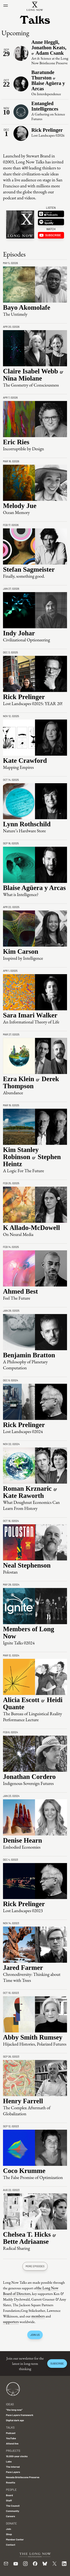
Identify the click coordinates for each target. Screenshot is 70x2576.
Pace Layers (13, 2472)
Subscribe (57, 2363)
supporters (11, 2321)
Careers (10, 2516)
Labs (9, 2461)
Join (8, 2528)
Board (9, 2495)
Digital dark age (15, 2420)
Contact (10, 2544)
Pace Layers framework (19, 2415)
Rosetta (10, 2482)
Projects (13, 2450)
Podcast (10, 2433)
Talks (10, 2427)
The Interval (13, 2466)
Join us (35, 2334)
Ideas (10, 2404)
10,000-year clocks (17, 2456)
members (38, 2316)
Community (12, 2510)
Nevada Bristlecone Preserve (22, 2477)
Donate (11, 2523)
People (11, 2489)
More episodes (35, 2266)
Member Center (15, 2539)
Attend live (12, 2443)
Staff (9, 2500)
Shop (9, 2534)
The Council (12, 2505)
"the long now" (14, 2409)
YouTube (11, 2438)
